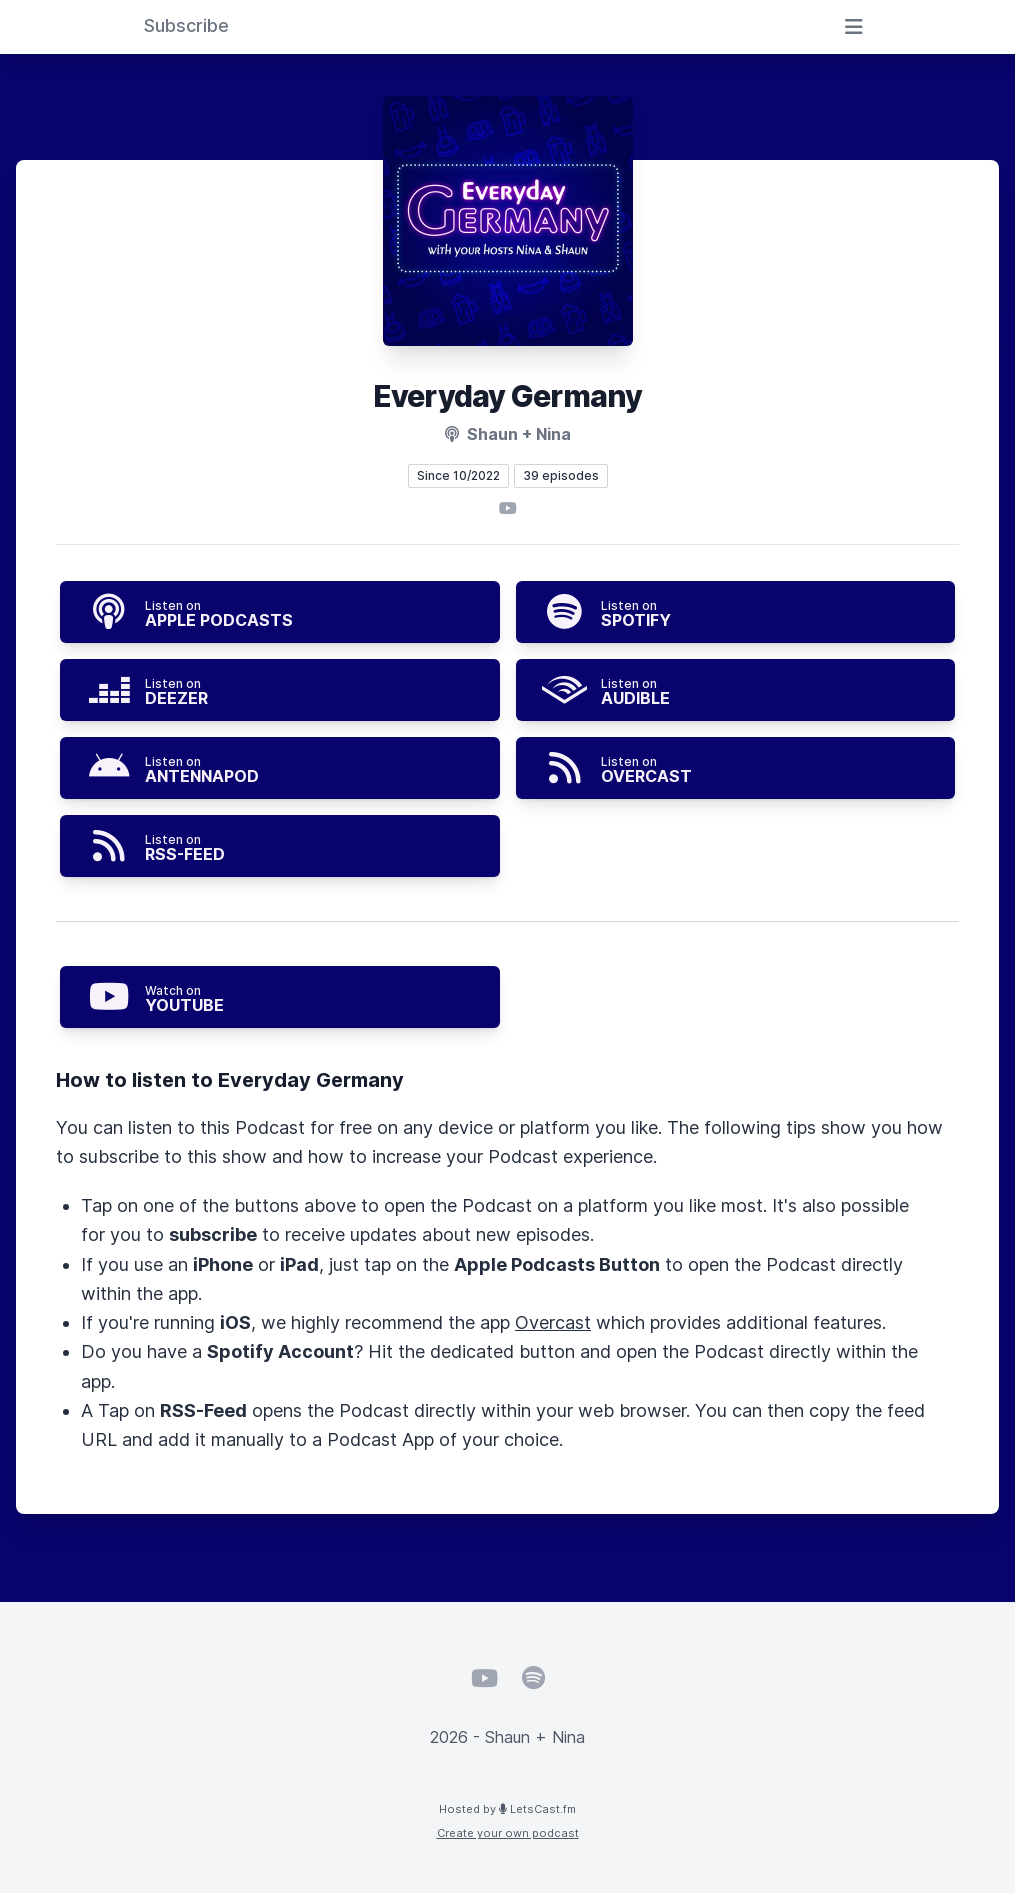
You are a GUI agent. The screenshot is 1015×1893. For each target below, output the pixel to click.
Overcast (553, 1322)
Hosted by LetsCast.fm (507, 1809)
